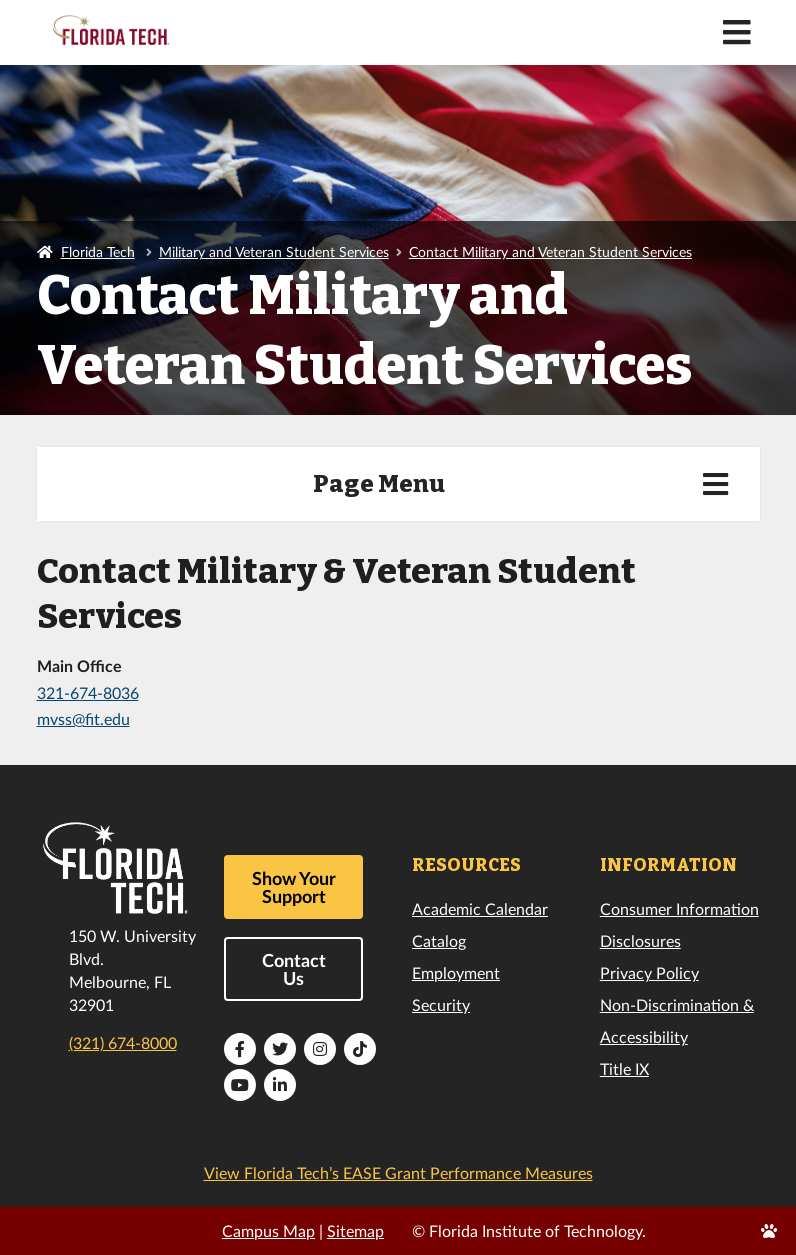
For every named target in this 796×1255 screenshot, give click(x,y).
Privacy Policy (649, 972)
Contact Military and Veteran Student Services (550, 251)
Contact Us (294, 969)
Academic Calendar (480, 908)
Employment (456, 972)
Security (441, 1004)
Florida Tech (98, 251)
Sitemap (355, 1230)
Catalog (439, 940)
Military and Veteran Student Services (274, 251)
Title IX (624, 1068)
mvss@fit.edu (83, 718)
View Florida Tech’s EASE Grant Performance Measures (398, 1172)
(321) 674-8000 (123, 1042)
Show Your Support (294, 887)
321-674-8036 (88, 692)
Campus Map (268, 1230)
